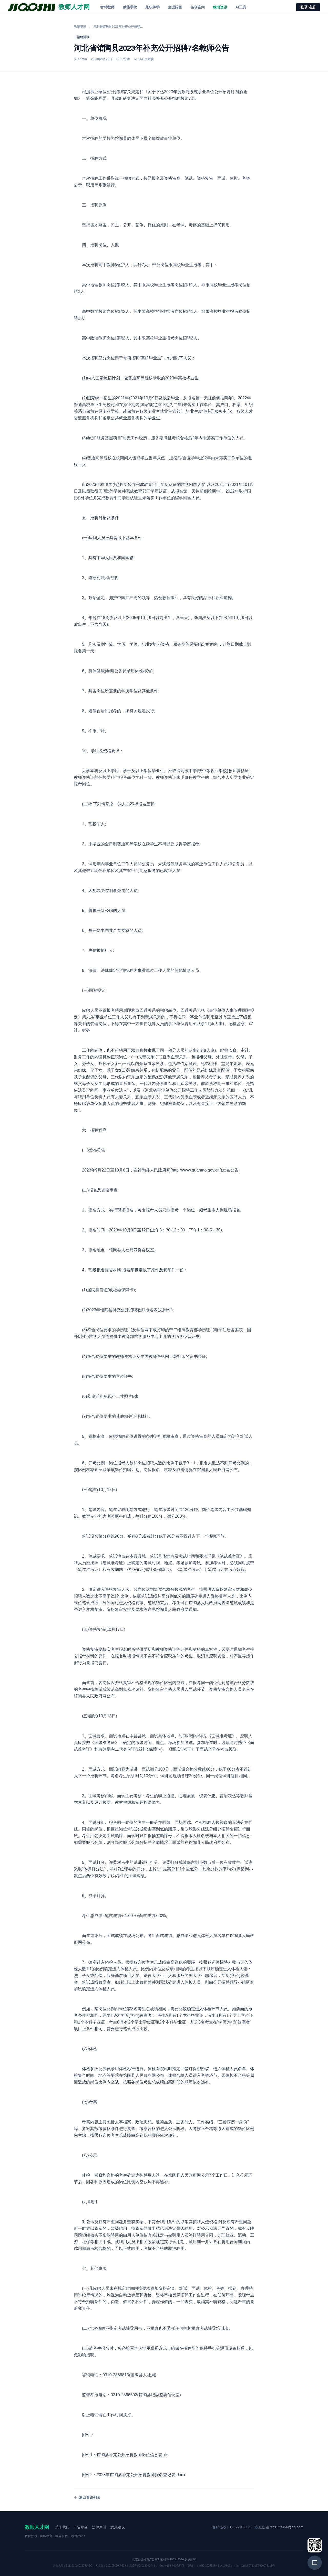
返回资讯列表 (87, 2497)
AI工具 (240, 7)
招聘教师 (180, 98)
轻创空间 (197, 7)
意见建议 (117, 2527)
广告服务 (81, 2527)
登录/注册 (308, 7)
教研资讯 (220, 7)
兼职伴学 (152, 7)
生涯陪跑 (175, 7)
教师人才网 (37, 2527)
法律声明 (99, 2527)
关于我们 (62, 2527)
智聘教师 (107, 7)
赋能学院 (130, 7)
